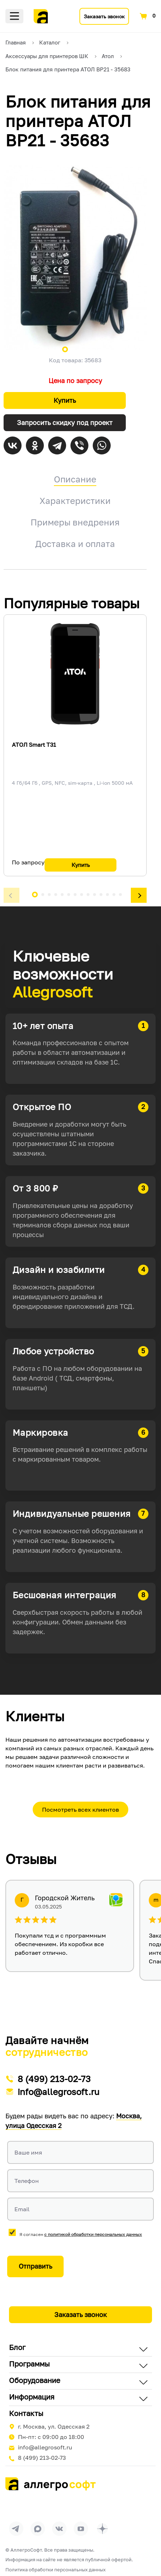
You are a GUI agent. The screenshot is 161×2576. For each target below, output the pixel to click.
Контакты (26, 2413)
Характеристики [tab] (75, 500)
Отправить (35, 2266)
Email (21, 2209)
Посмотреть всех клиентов (80, 1809)
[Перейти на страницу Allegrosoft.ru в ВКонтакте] (59, 2528)
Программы (29, 2363)
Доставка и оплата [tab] (75, 543)
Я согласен (80, 2234)
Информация (31, 2396)
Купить (65, 400)
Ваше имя (28, 2152)
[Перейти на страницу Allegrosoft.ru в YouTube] (81, 2528)
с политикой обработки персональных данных (93, 2234)
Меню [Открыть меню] (14, 16)
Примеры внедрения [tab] (75, 522)
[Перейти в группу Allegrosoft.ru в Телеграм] (16, 2528)
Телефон (26, 2180)
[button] (11, 896)
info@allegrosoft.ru (59, 2091)
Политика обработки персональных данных (55, 2569)
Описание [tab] (75, 479)
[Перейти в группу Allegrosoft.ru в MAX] (38, 2528)
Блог (17, 2347)
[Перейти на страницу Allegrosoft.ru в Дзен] (102, 2528)
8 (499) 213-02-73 (54, 2078)
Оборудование (34, 2380)
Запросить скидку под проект (64, 422)
